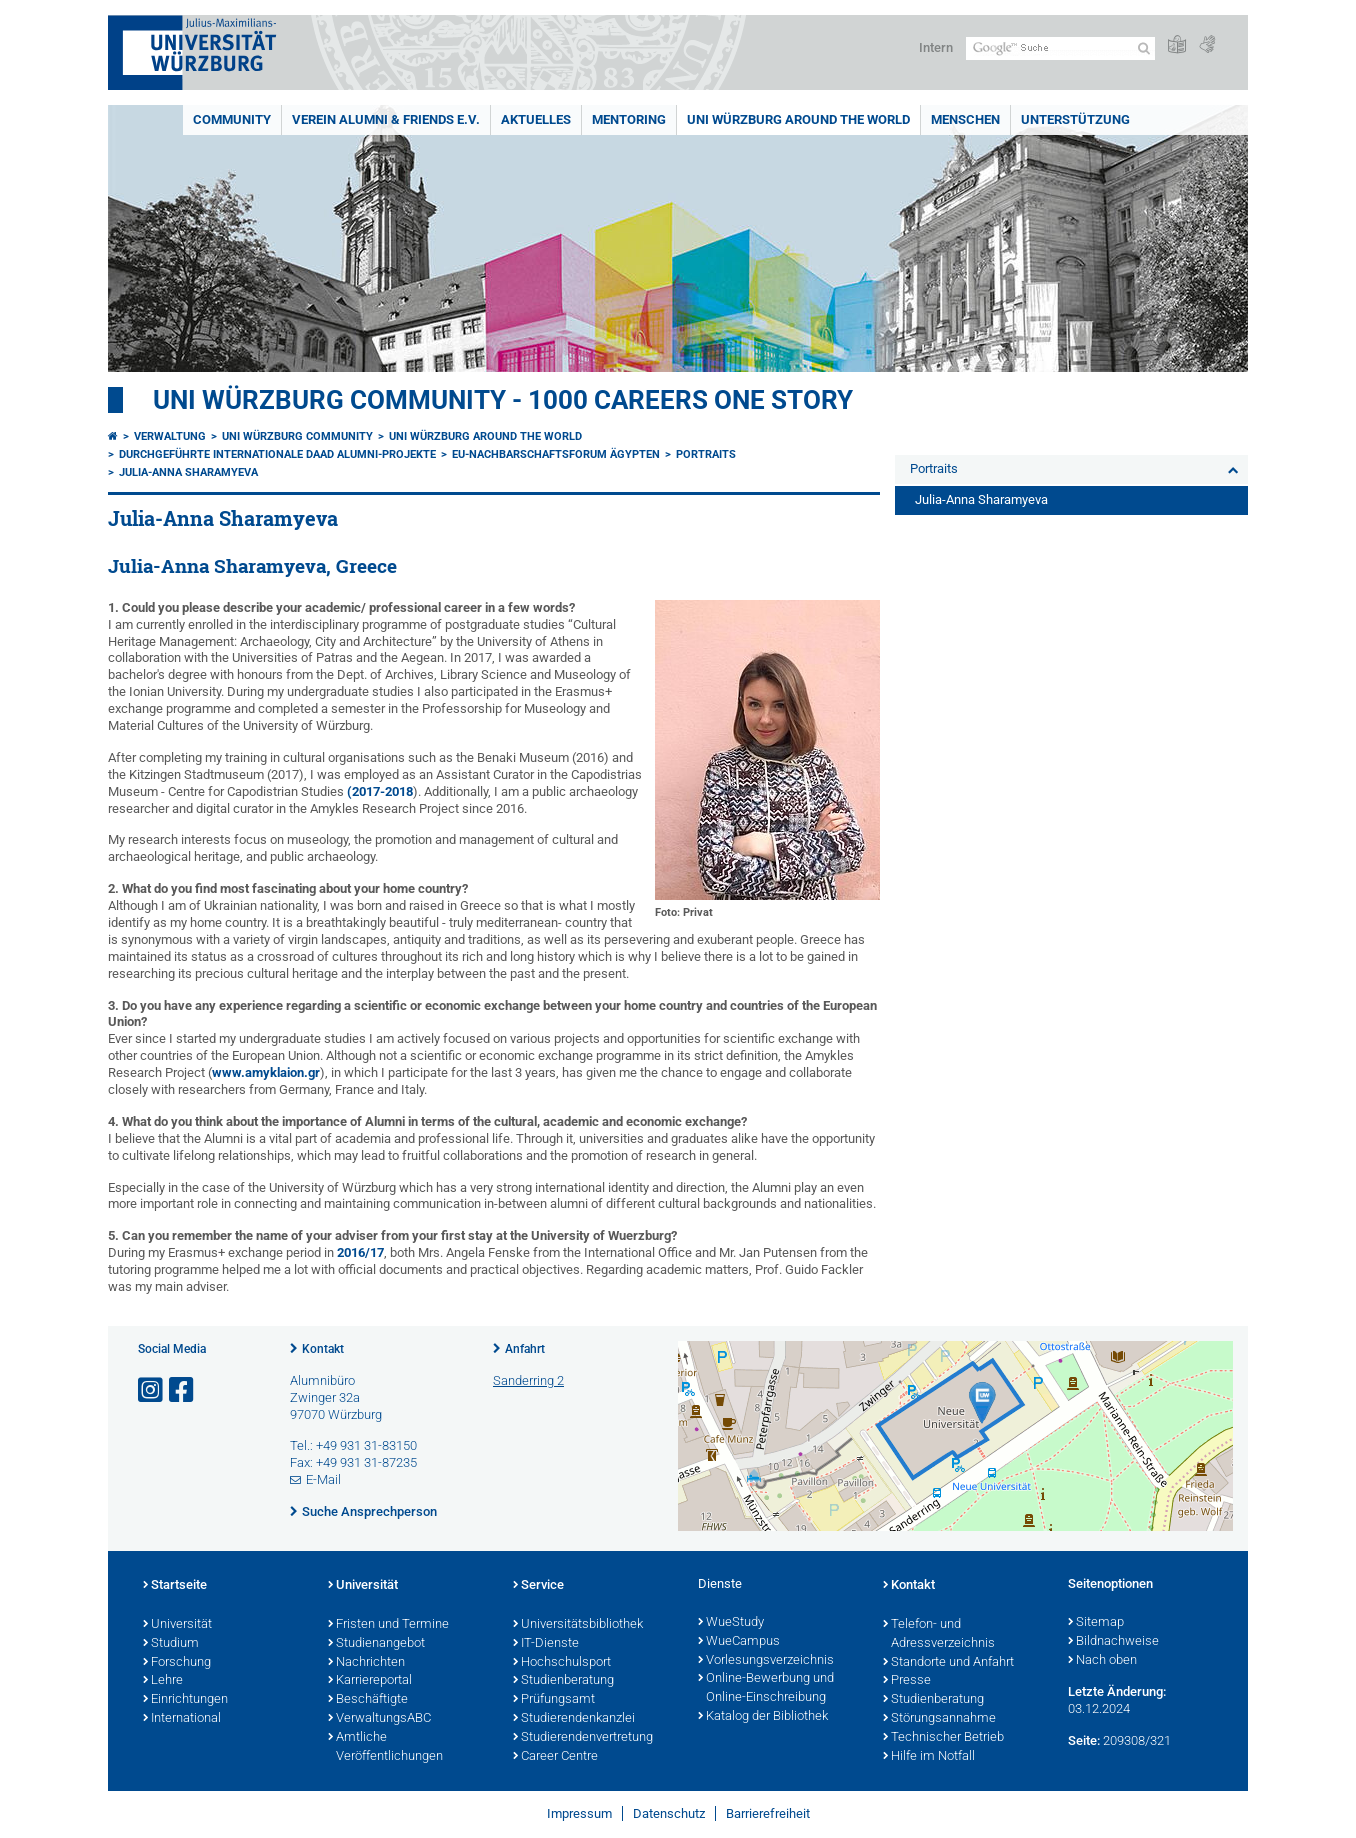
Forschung (177, 1663)
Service (538, 1586)
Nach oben (1102, 1661)
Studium (171, 1644)
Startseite (175, 1586)
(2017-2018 (380, 791)
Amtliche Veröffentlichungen (385, 1747)
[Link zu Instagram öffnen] (152, 1390)
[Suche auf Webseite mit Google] (1060, 48)
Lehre (163, 1681)
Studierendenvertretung (583, 1738)
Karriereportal (370, 1681)
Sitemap (1096, 1623)
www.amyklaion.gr (266, 1072)
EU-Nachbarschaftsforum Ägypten (556, 454)
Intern (936, 47)
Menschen (965, 119)
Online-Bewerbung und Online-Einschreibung (766, 1688)
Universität (177, 1625)
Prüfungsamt (554, 1700)
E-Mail (323, 1479)
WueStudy (731, 1623)
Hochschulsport (562, 1663)
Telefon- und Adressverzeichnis (939, 1634)
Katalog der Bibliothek (763, 1717)
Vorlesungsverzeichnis (766, 1661)
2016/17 (360, 1252)
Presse (907, 1681)
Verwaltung (170, 436)
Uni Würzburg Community (297, 436)
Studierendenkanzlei (574, 1719)
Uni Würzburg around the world (798, 119)
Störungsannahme (939, 1719)
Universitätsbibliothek (578, 1625)
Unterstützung (1075, 119)
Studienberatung (563, 1681)
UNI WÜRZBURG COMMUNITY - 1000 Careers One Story (503, 400)
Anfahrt (525, 1349)
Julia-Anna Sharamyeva (188, 472)
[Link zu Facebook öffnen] (183, 1390)
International (182, 1719)
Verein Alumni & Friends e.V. (386, 119)
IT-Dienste (546, 1644)
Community (232, 119)
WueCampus (739, 1642)
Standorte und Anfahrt (948, 1663)
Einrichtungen (185, 1700)
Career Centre (555, 1757)
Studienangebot (376, 1644)
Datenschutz (669, 1813)
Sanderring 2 (528, 1380)
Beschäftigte (368, 1700)
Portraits (706, 454)
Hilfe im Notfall (929, 1757)
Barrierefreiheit (768, 1813)
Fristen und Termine (388, 1625)
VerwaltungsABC (379, 1719)
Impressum (579, 1813)
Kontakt (323, 1349)
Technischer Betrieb (943, 1738)
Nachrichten (366, 1663)
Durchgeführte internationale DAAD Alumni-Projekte (277, 454)
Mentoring (629, 119)
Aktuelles (536, 119)
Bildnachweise (1113, 1642)
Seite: (1084, 1740)
